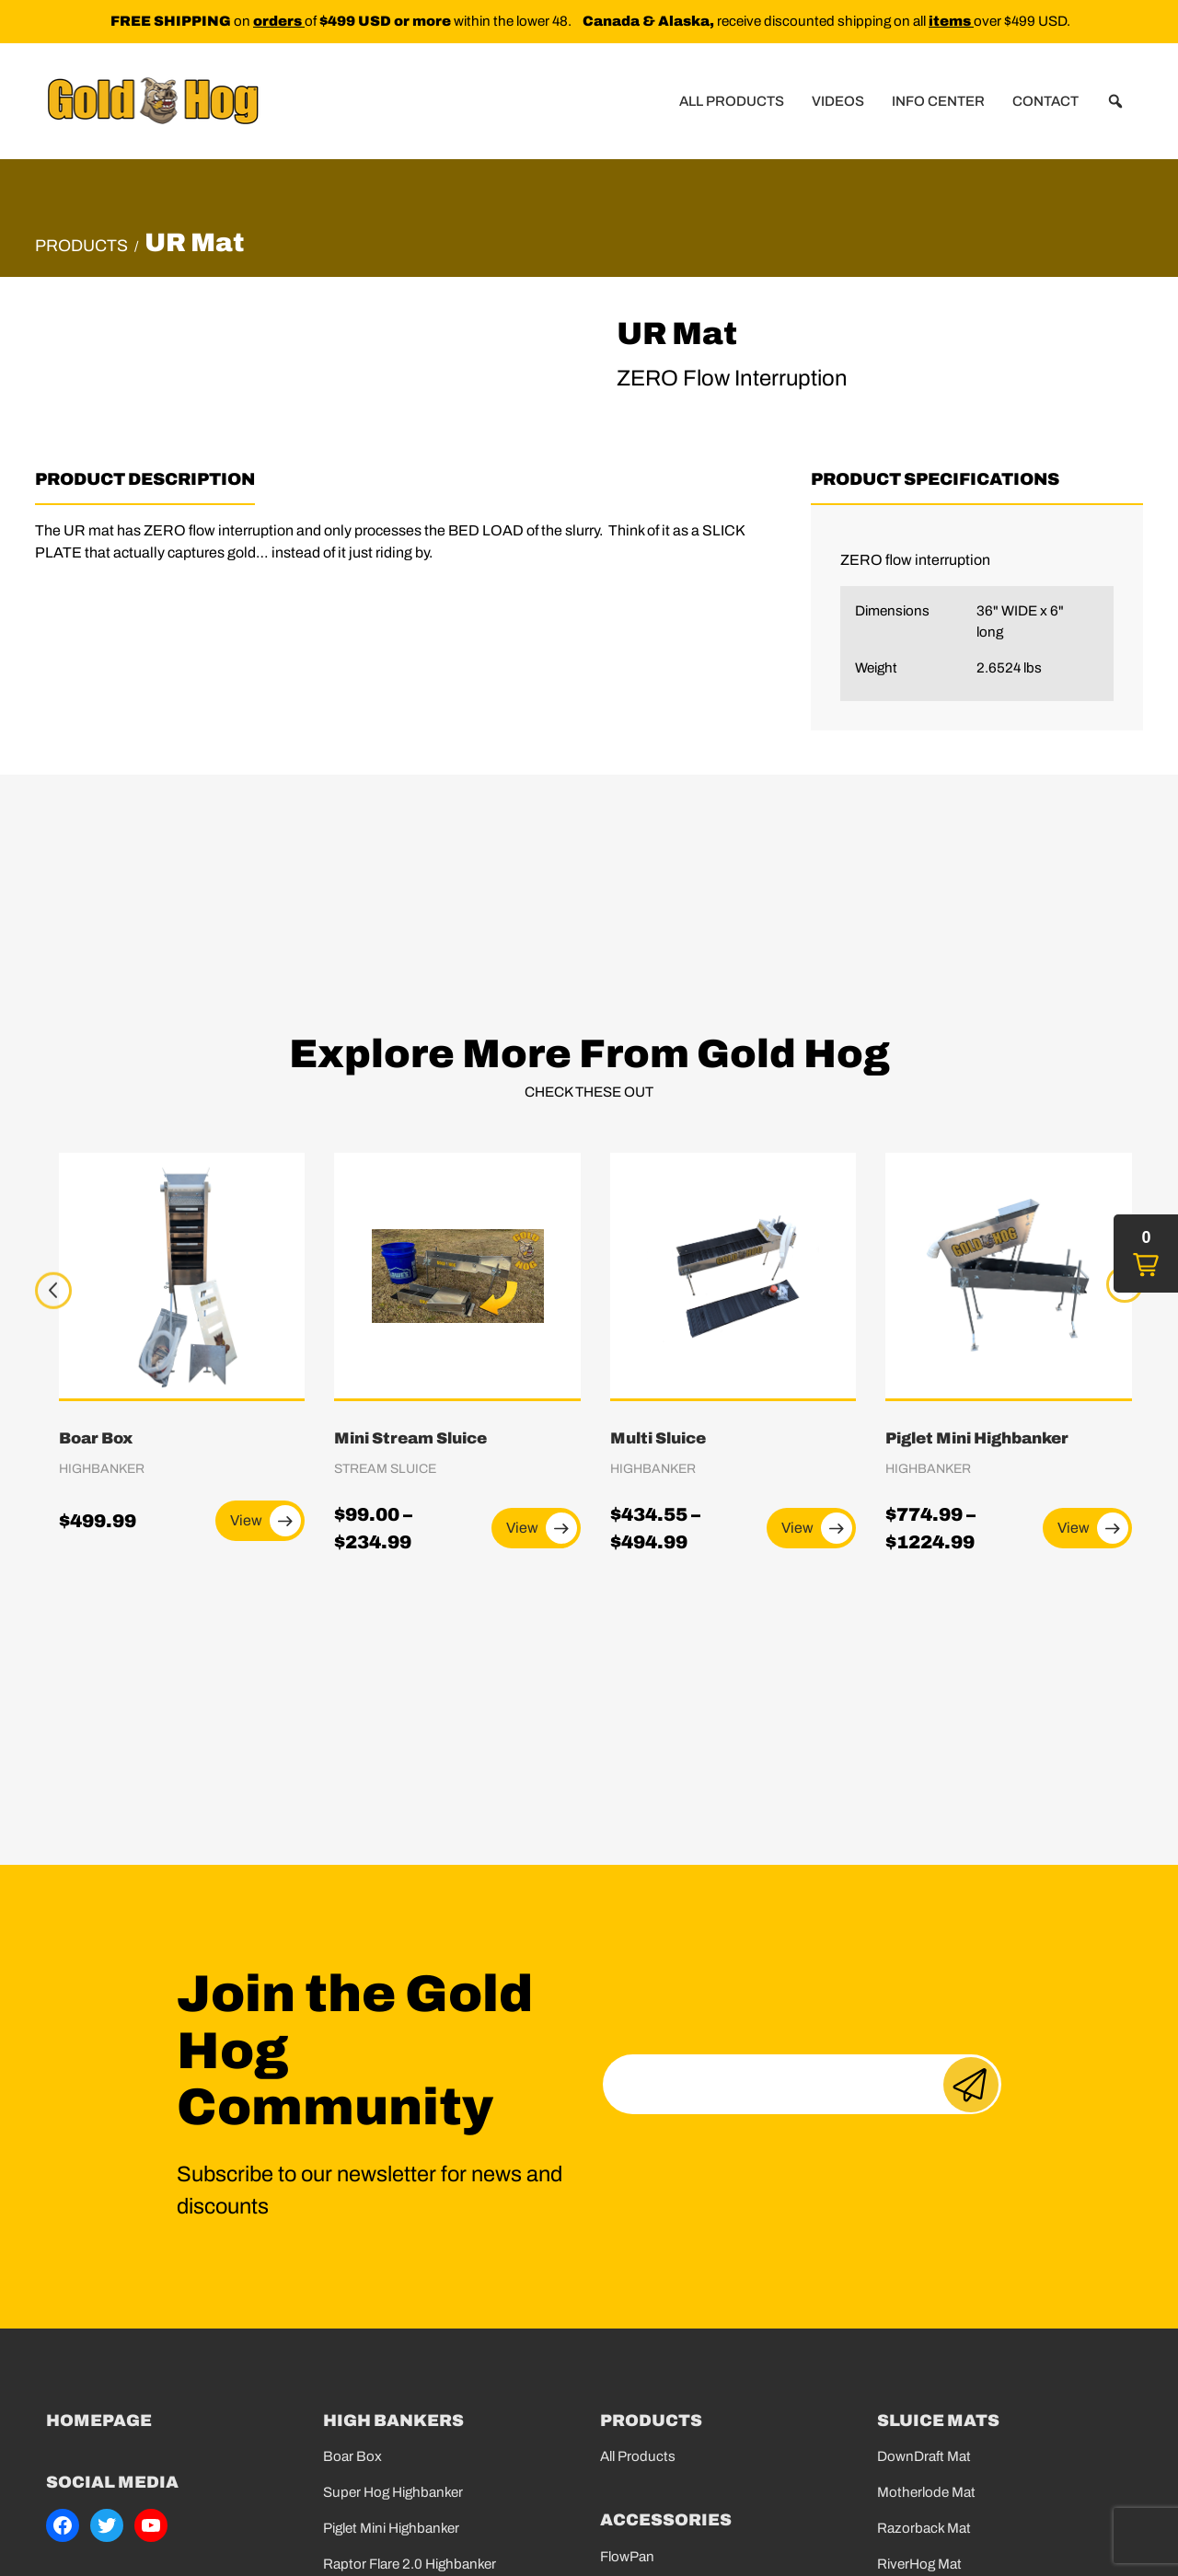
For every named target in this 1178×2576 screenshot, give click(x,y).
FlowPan (627, 2556)
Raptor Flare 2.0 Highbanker (409, 2564)
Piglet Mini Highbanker (391, 2528)
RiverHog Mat (919, 2564)
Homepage (99, 2421)
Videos (838, 101)
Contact (1045, 101)
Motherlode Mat (926, 2492)
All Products (731, 101)
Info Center (938, 101)
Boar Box (352, 2456)
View (265, 1520)
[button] (1115, 101)
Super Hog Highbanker (393, 2492)
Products (81, 245)
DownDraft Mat (924, 2456)
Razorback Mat (924, 2528)
